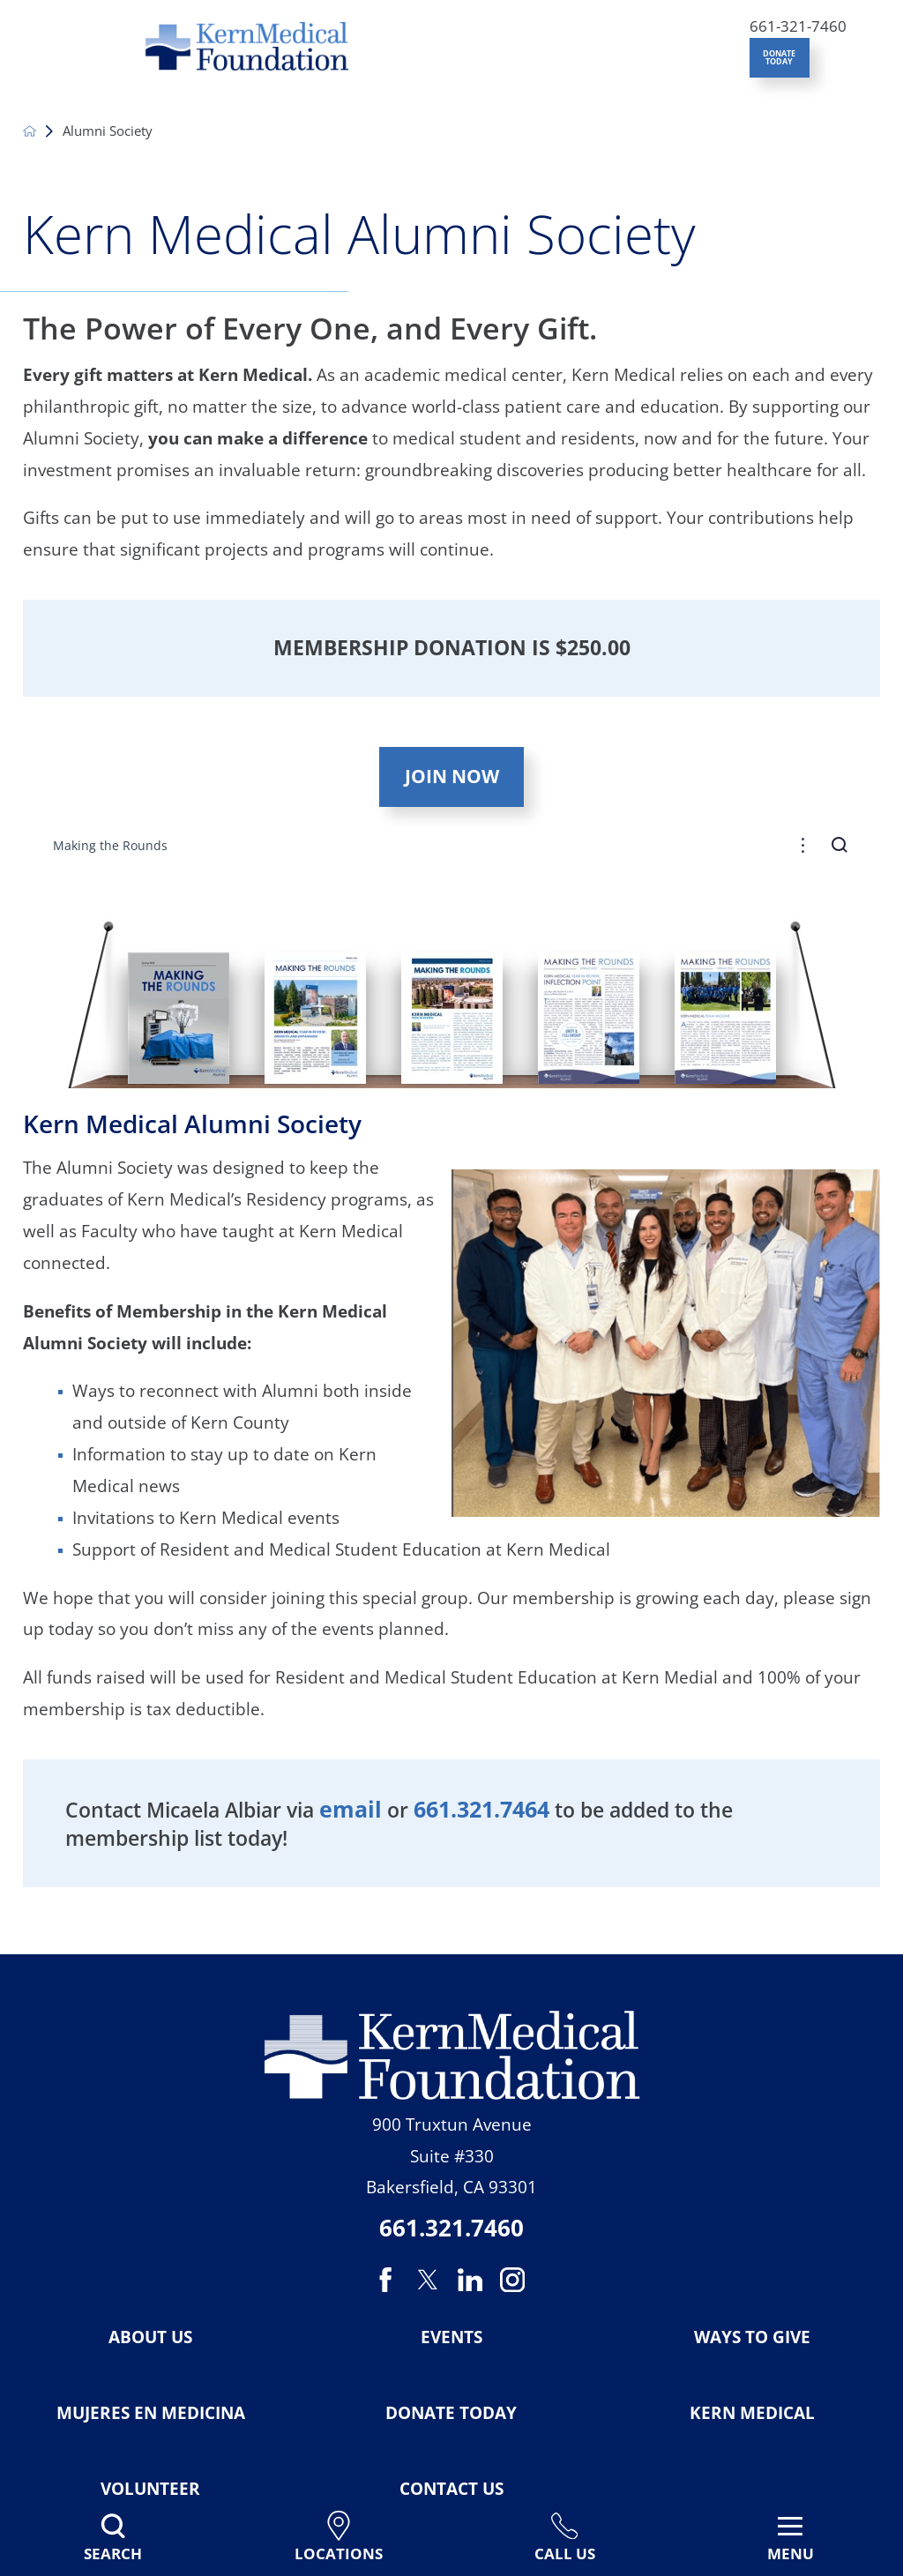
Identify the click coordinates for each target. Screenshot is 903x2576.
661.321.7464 (481, 1809)
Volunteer (150, 2489)
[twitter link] (427, 2279)
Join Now (452, 776)
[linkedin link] (470, 2279)
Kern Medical (752, 2413)
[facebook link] (388, 2279)
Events (451, 2337)
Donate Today (451, 2413)
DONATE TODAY (779, 57)
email (350, 1809)
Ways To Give (752, 2337)
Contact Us (451, 2489)
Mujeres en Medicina (150, 2413)
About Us (150, 2337)
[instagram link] (512, 2279)
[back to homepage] (29, 131)
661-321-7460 (798, 26)
